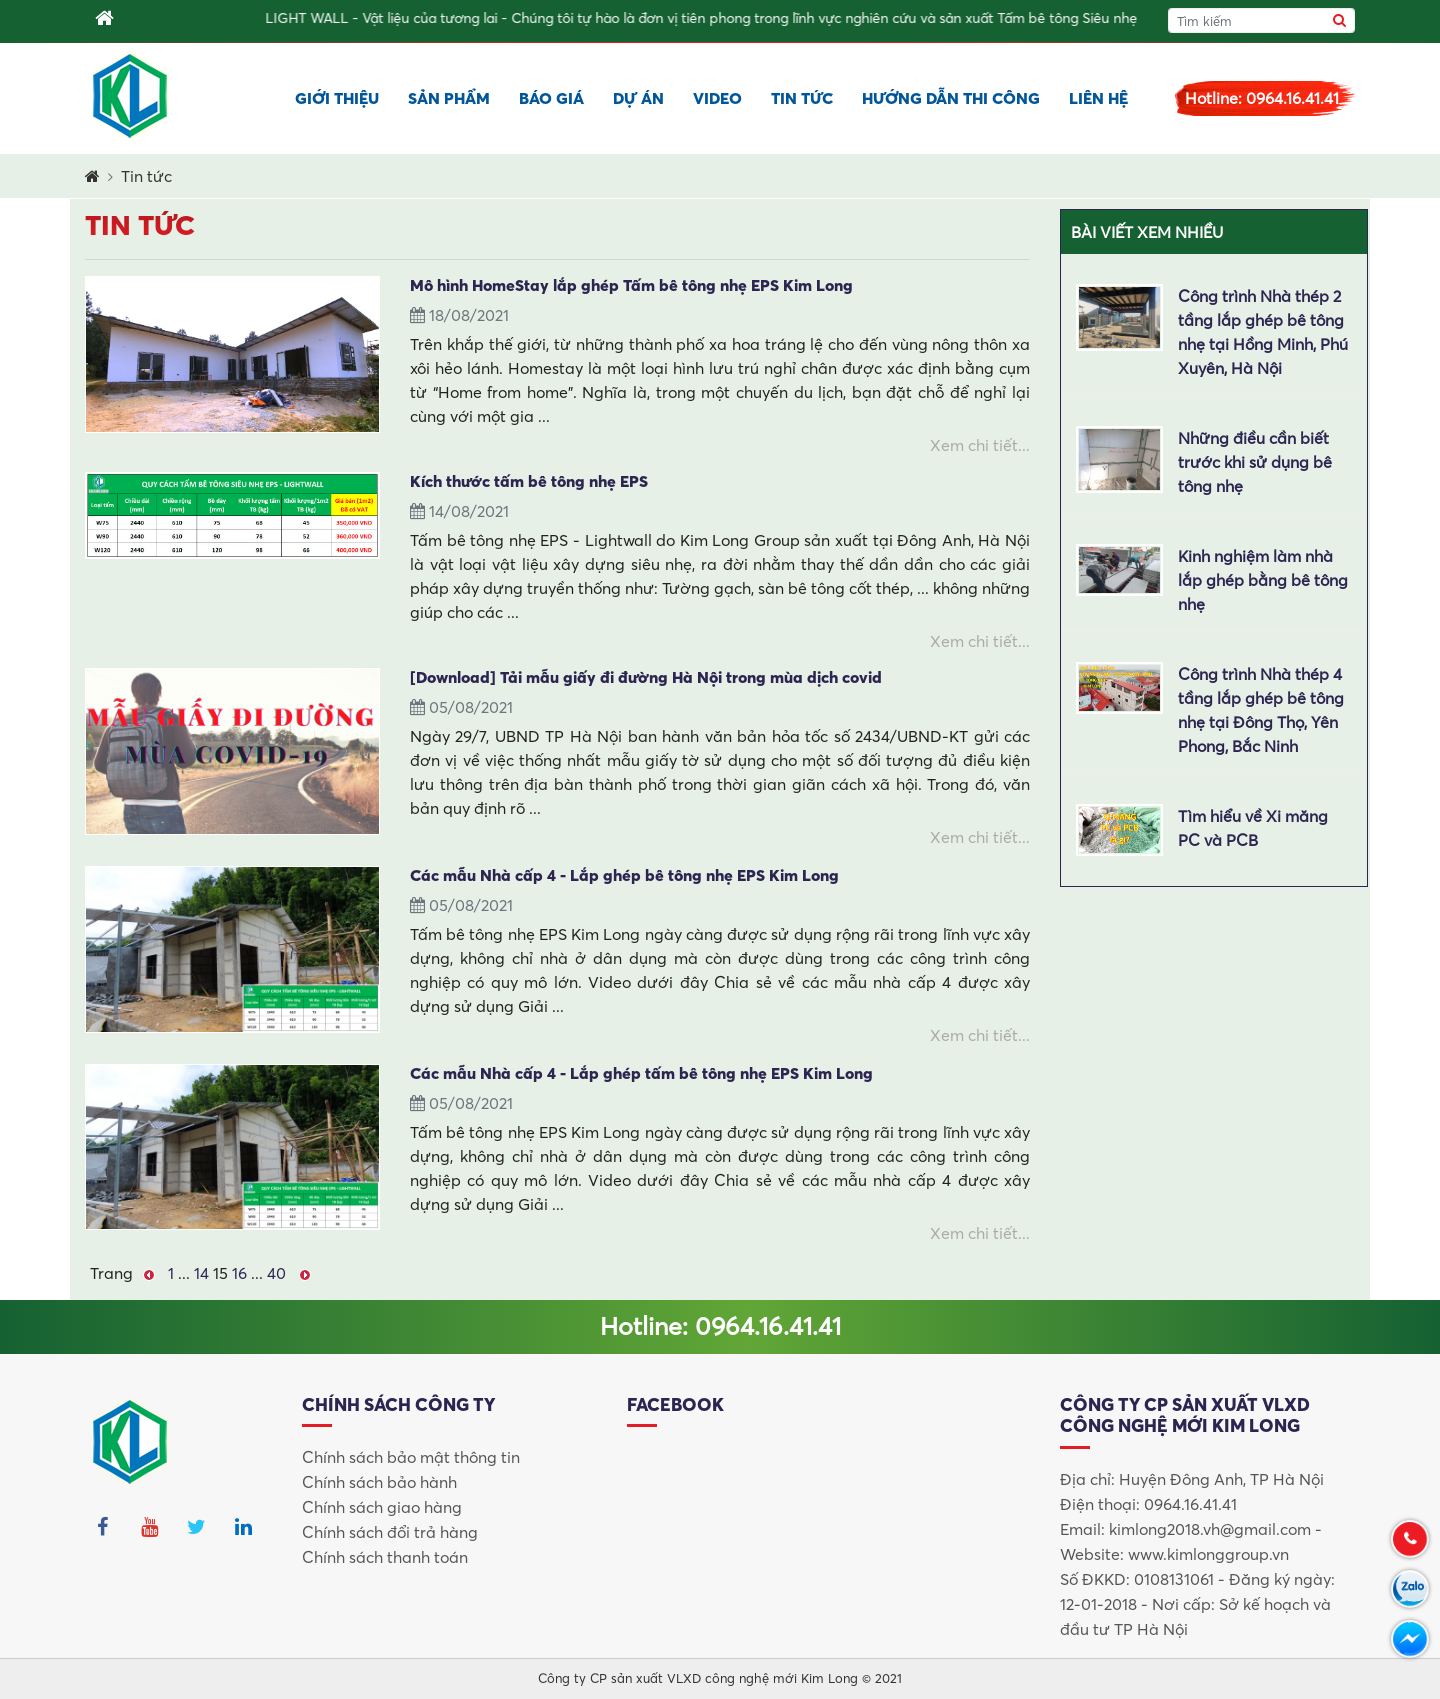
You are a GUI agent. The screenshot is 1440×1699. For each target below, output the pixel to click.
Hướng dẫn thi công (951, 98)
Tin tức (802, 98)
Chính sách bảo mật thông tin (411, 1457)
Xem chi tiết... (980, 445)
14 (201, 1273)
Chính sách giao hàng (382, 1507)
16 (239, 1273)
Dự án (638, 98)
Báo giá (551, 98)
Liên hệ (1098, 98)
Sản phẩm (449, 98)
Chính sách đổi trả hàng (390, 1532)
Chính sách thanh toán (385, 1557)
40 (276, 1273)
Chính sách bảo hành (379, 1482)
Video (717, 98)
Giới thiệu (337, 98)
